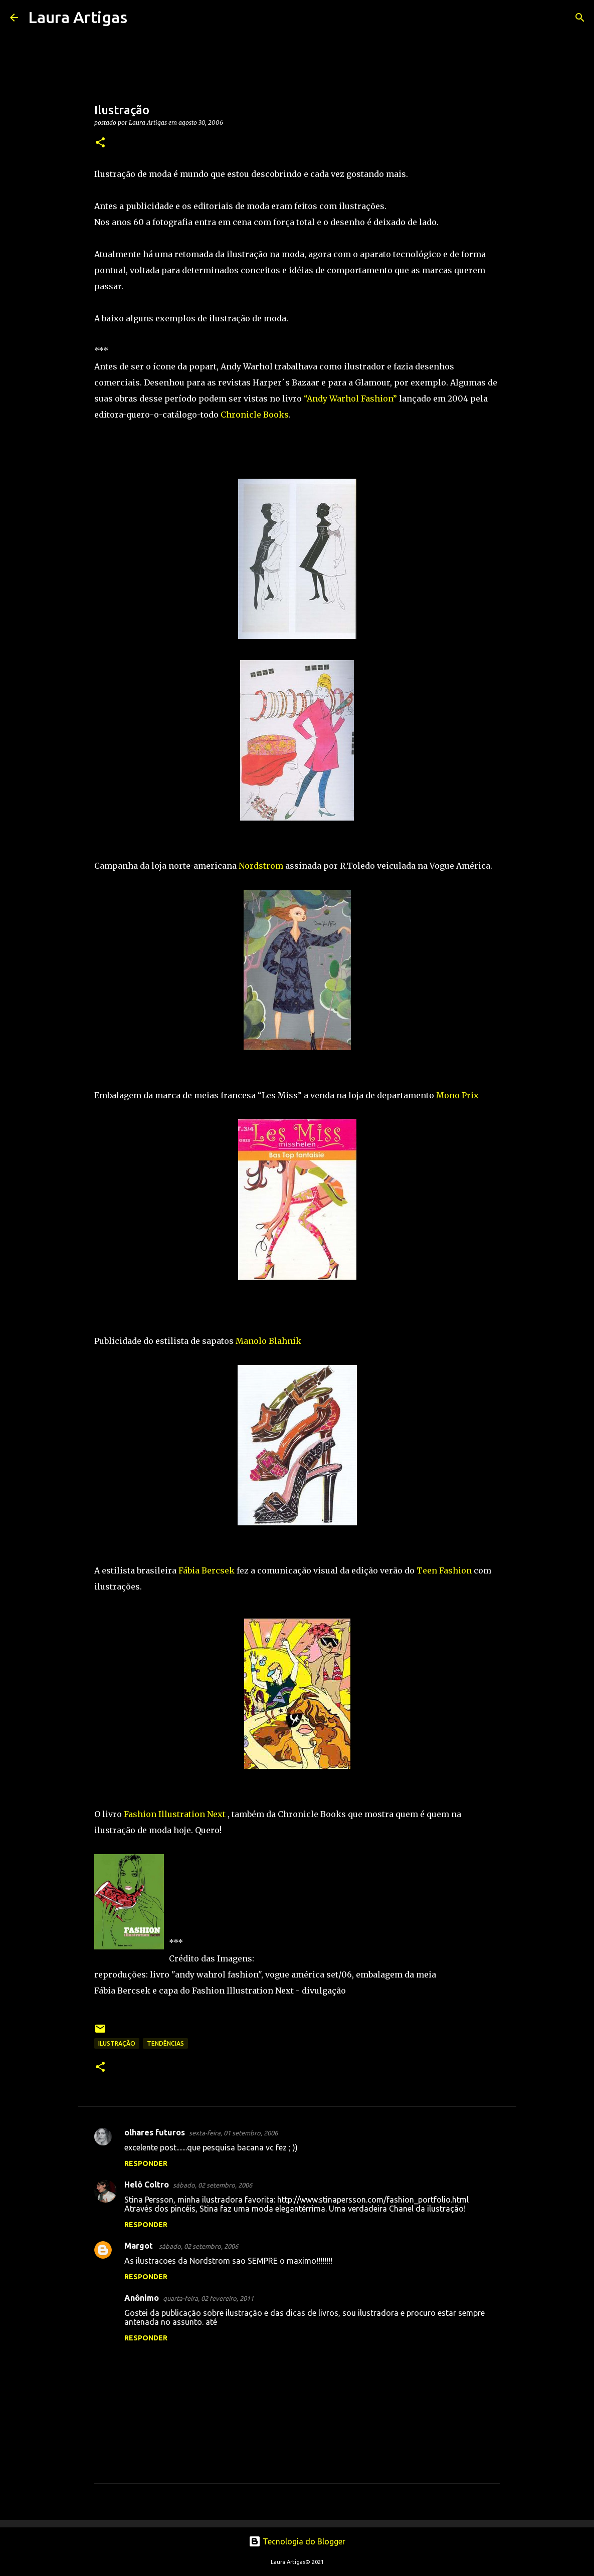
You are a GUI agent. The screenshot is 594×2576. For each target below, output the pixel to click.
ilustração (116, 2043)
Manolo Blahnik (268, 1341)
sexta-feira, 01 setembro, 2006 (233, 2132)
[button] (100, 143)
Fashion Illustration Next (176, 1814)
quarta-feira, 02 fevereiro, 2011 (208, 2298)
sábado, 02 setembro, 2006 (212, 2185)
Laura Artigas (77, 17)
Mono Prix (457, 1095)
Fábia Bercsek (206, 1570)
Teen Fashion (444, 1570)
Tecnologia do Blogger (297, 2541)
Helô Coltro (146, 2184)
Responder (145, 2163)
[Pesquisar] (141, 18)
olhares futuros (154, 2132)
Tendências (165, 2043)
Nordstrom (261, 866)
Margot (139, 2245)
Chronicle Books (255, 415)
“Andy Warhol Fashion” (350, 398)
